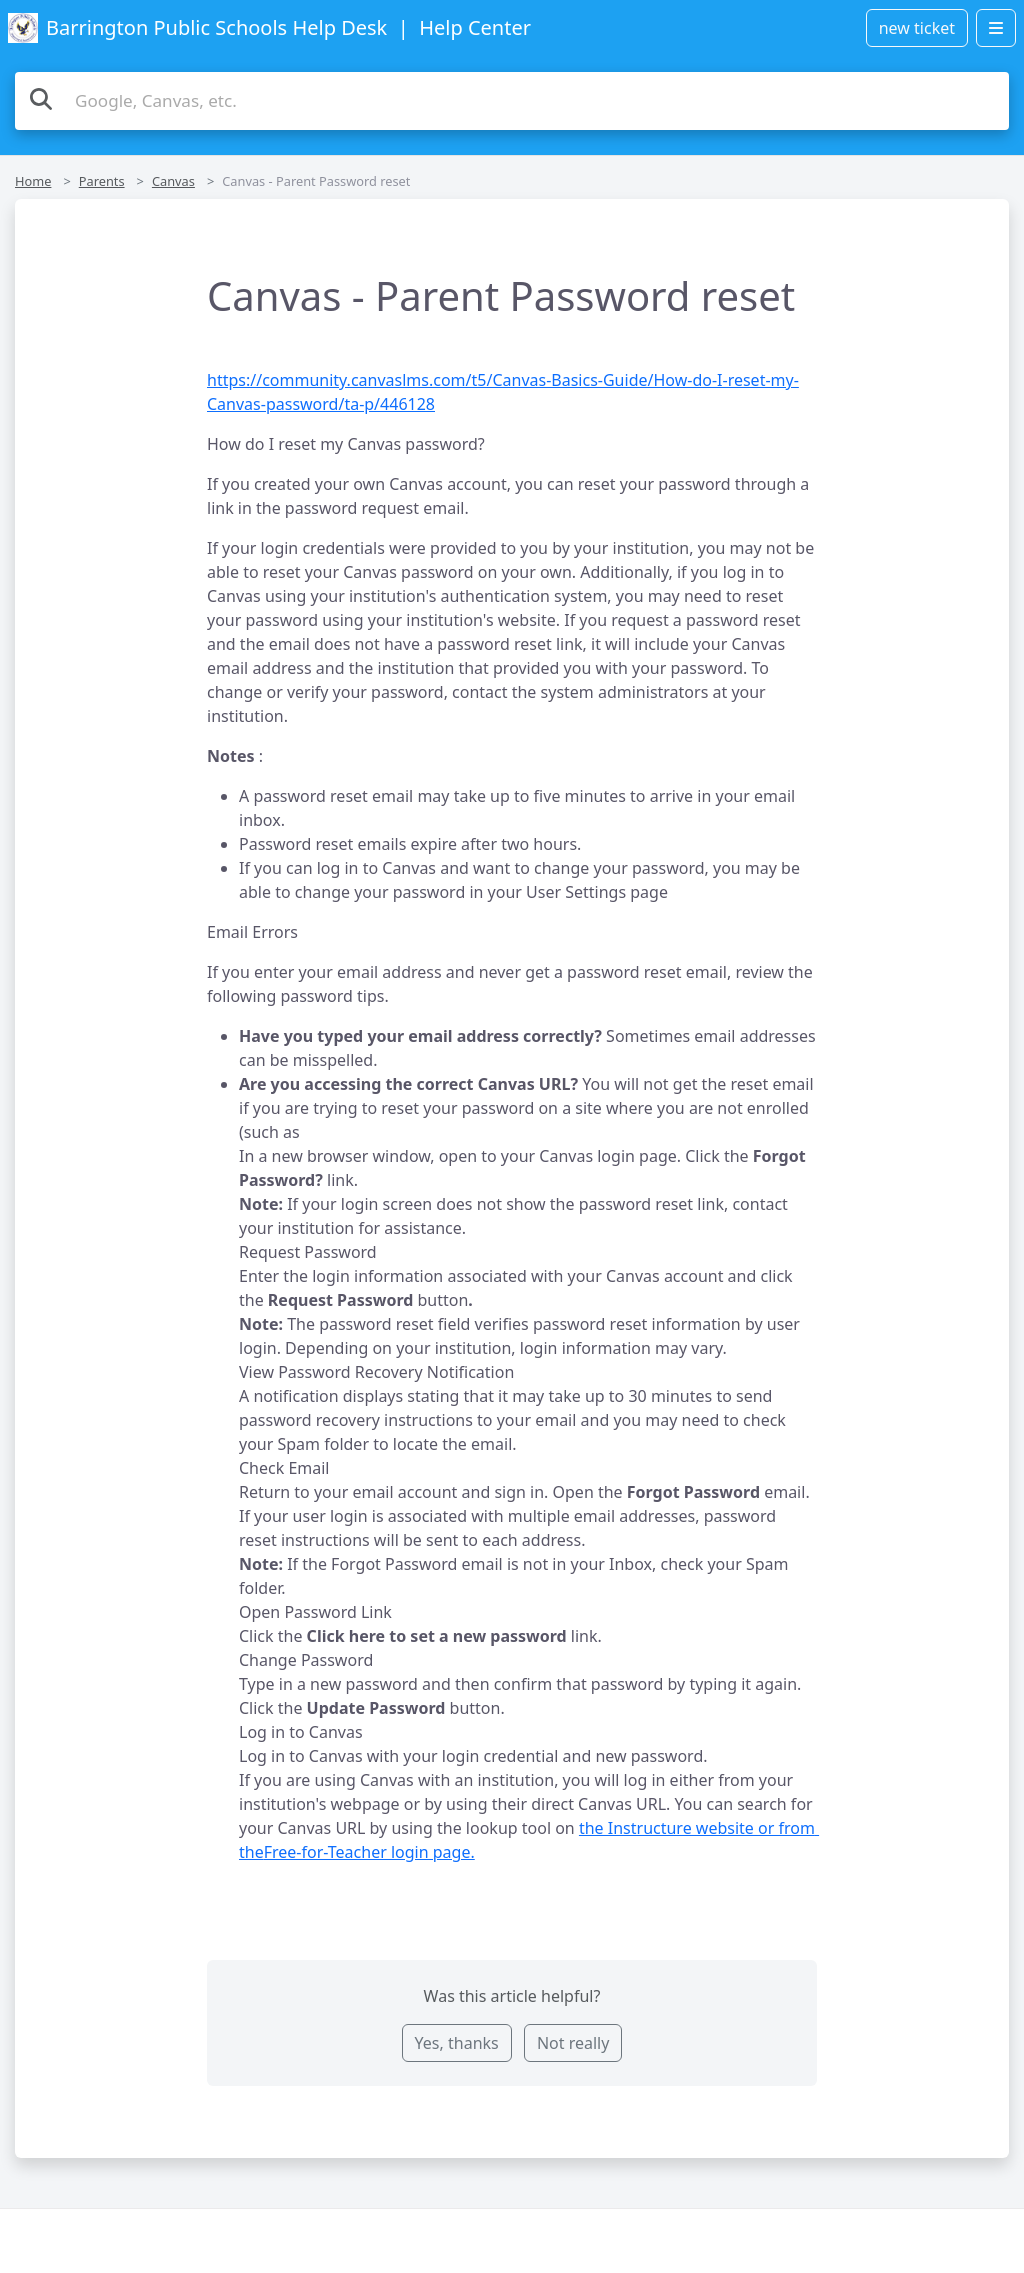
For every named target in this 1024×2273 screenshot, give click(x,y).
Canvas (173, 181)
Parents (102, 181)
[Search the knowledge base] (512, 101)
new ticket (917, 28)
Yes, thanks (457, 2043)
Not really (573, 2043)
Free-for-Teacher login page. (369, 1852)
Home (33, 181)
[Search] (41, 98)
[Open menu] (996, 28)
